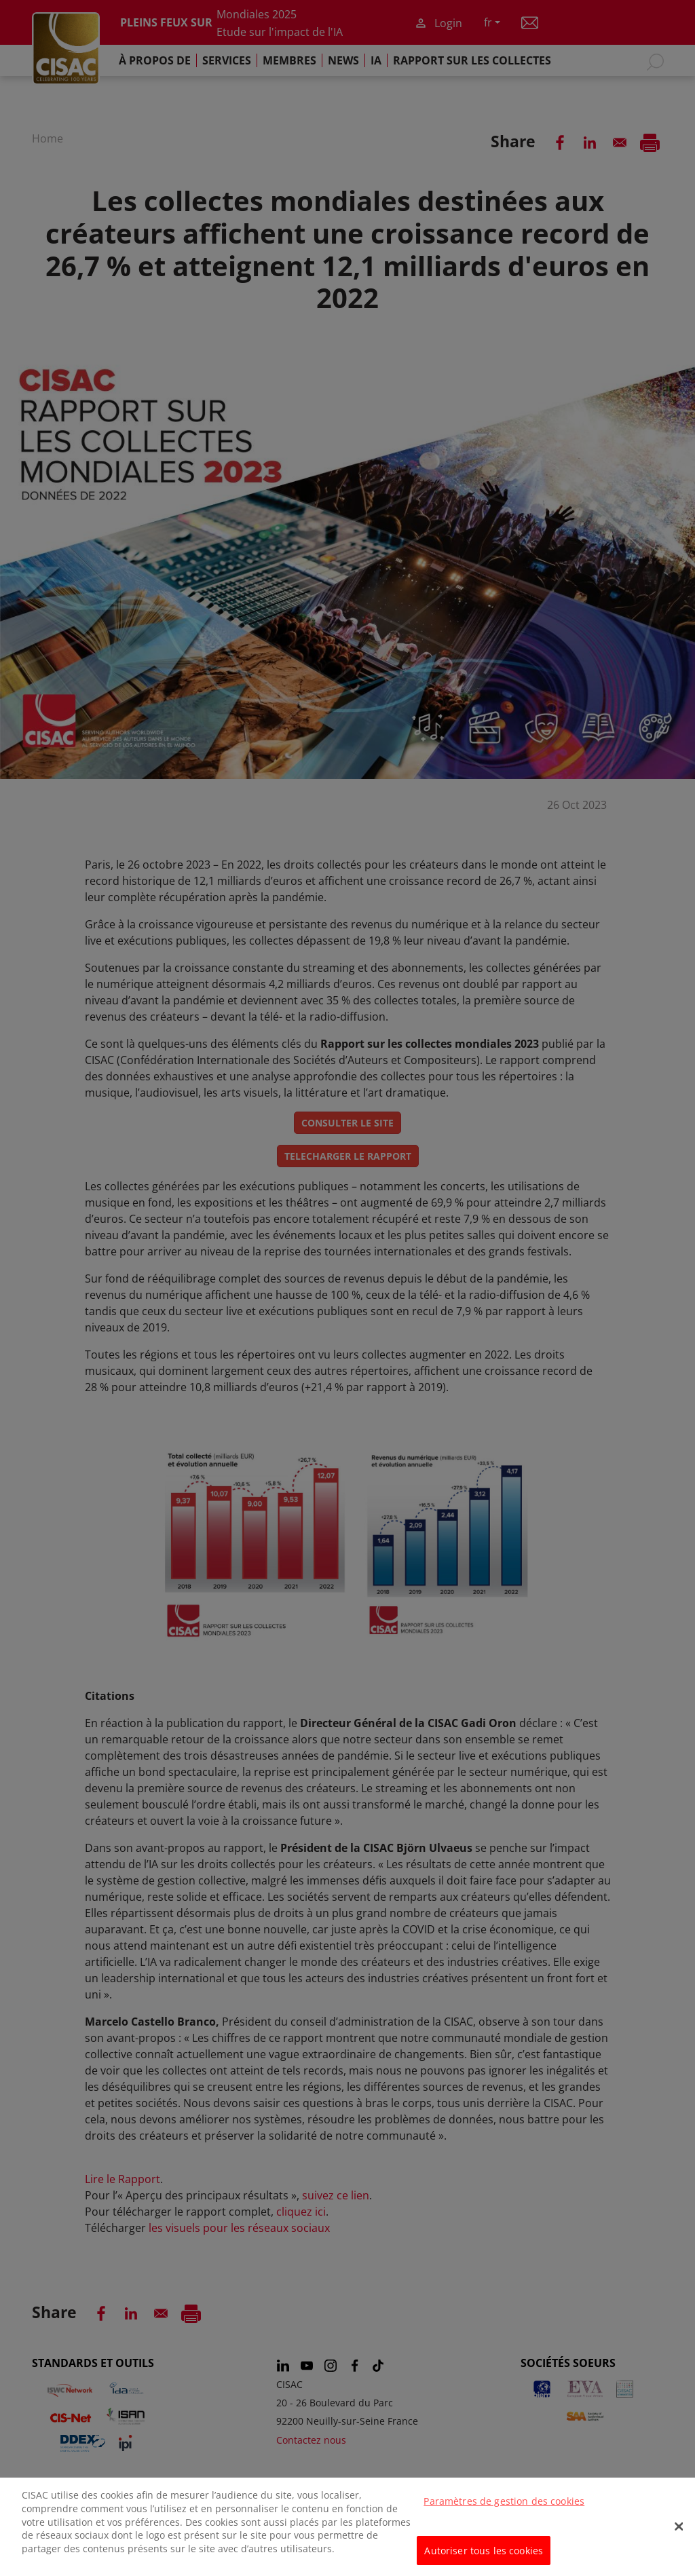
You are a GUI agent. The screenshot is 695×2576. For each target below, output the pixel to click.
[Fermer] (679, 2544)
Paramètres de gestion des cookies (504, 2518)
